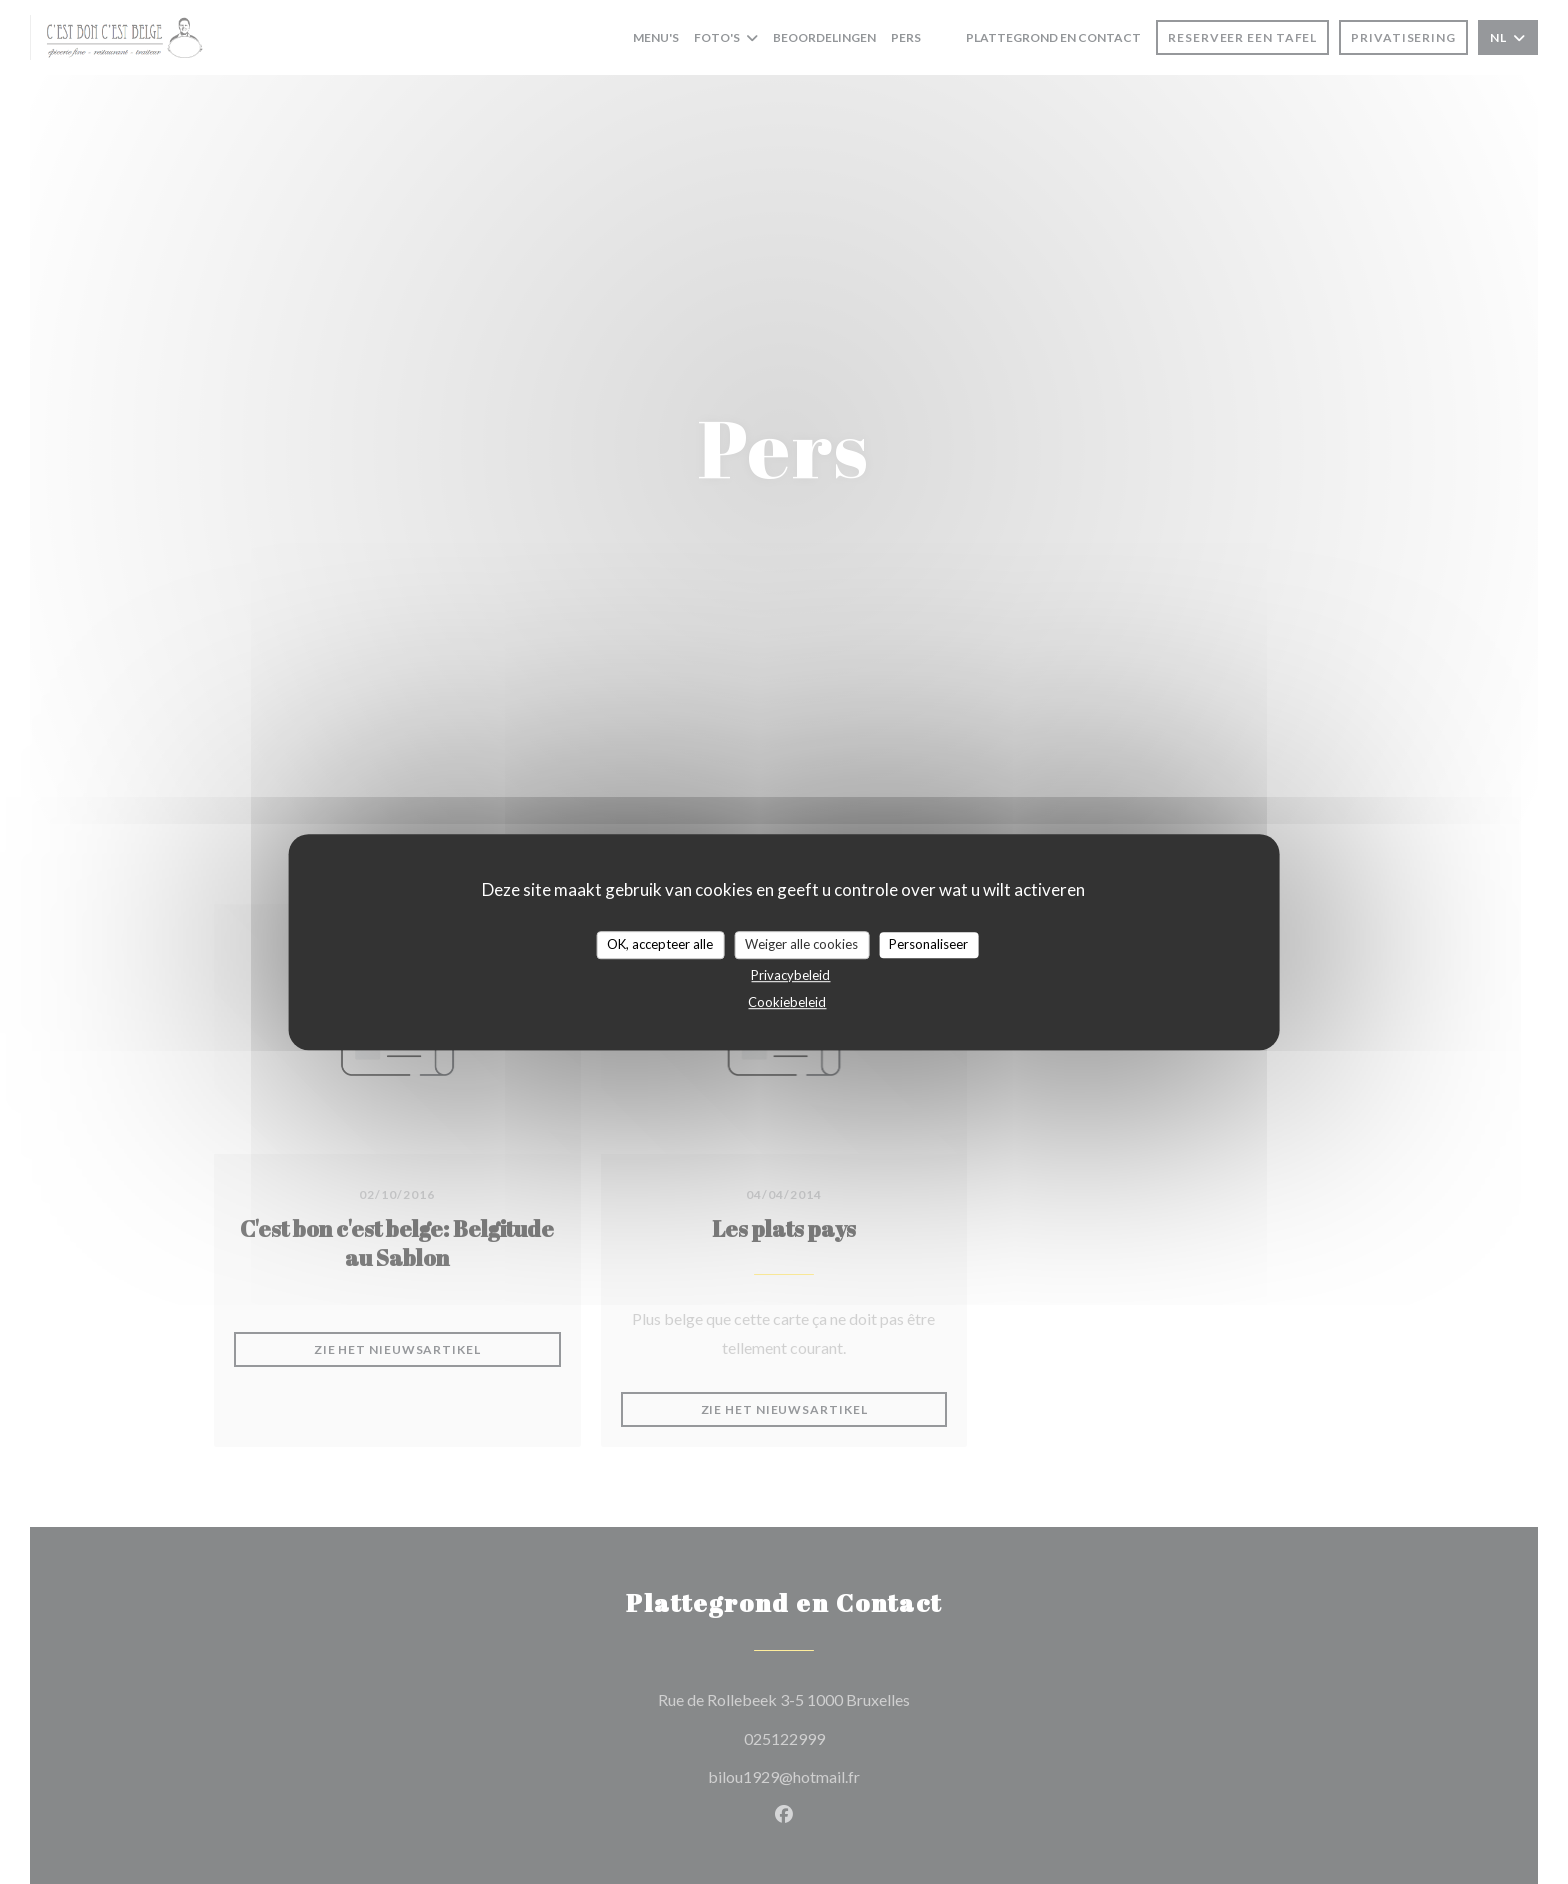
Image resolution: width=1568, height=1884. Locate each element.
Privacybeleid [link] (790, 975)
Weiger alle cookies (801, 944)
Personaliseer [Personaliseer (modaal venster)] (928, 944)
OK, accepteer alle (660, 944)
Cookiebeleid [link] (787, 1002)
